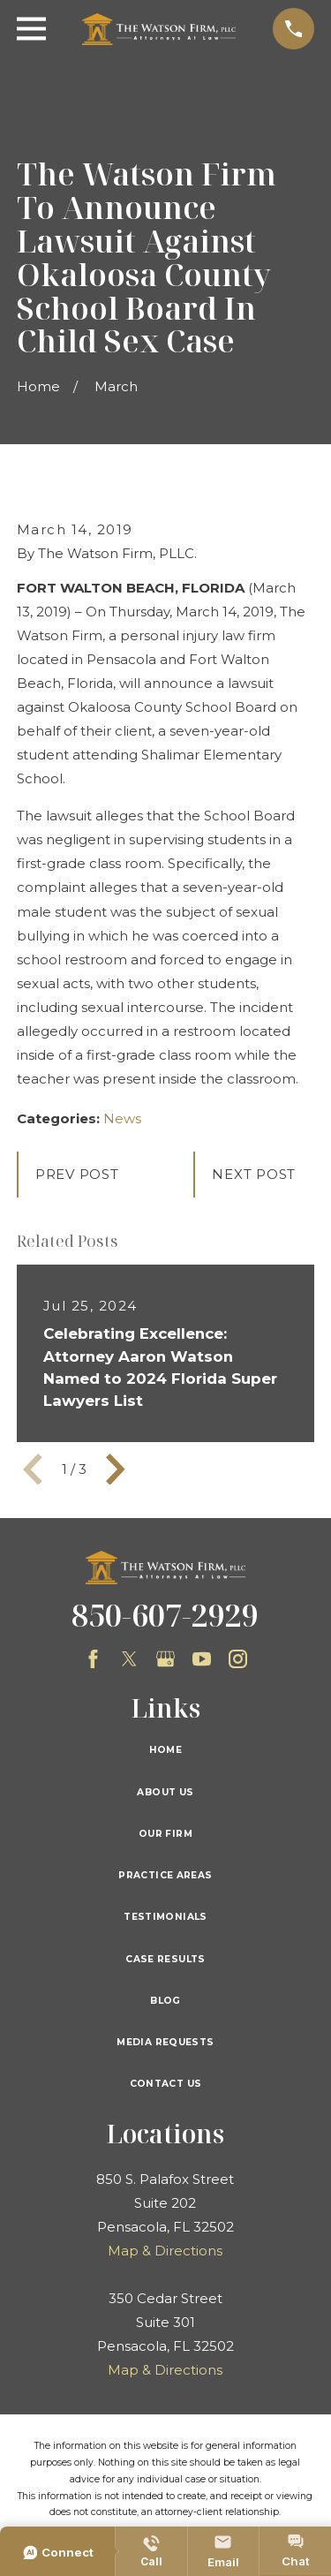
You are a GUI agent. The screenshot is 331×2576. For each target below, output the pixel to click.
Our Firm (165, 1833)
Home (166, 1750)
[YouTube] (201, 1659)
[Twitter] (129, 1659)
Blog (165, 2000)
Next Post (254, 1174)
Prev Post (77, 1174)
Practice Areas (165, 1875)
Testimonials (165, 1917)
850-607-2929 (165, 1614)
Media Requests (165, 2042)
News (122, 1118)
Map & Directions (165, 2250)
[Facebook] (93, 1659)
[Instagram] (238, 1659)
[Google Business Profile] (165, 1659)
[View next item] (116, 1469)
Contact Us (166, 2083)
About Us (165, 1792)
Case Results (165, 1959)
